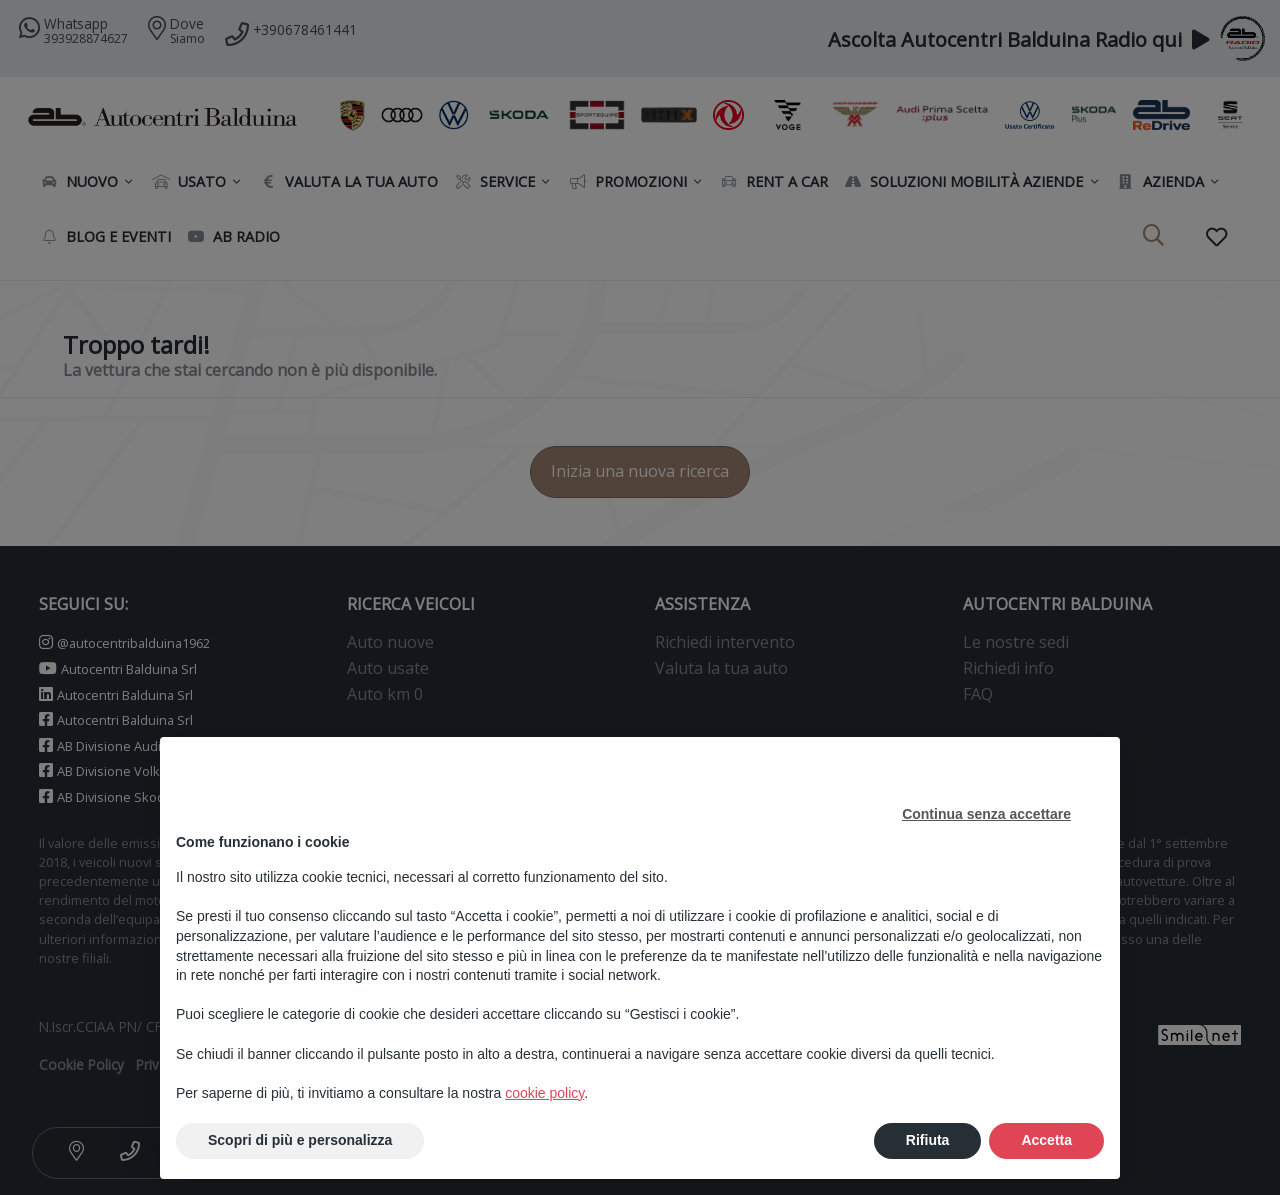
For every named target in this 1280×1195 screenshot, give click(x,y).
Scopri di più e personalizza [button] (300, 1140)
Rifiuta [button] (928, 1140)
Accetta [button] (1046, 1140)
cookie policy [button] (544, 1093)
